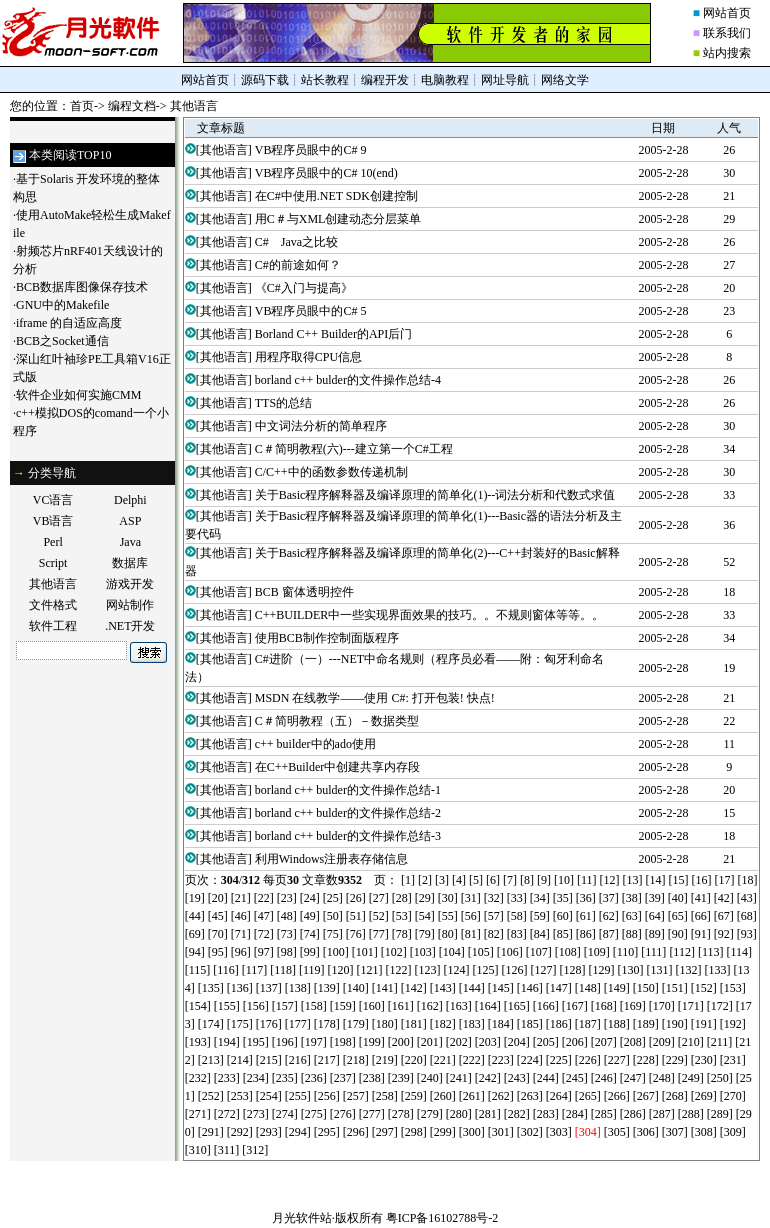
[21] (241, 898)
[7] (510, 880)
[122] (398, 970)
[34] (540, 898)
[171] (691, 1006)
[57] (494, 916)
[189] (646, 1024)
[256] (327, 1096)
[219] (385, 1060)
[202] (459, 1042)
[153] (733, 988)
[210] (691, 1042)
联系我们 (727, 33)
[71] (241, 934)
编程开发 (385, 80)
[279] (430, 1114)
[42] (724, 898)
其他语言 (194, 106)
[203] (488, 1042)
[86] (586, 934)
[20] (218, 898)
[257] (356, 1096)
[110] (626, 952)
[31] (471, 898)
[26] (356, 898)
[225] (559, 1060)
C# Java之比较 (296, 242)
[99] (310, 952)
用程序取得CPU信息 (308, 357)
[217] (327, 1060)
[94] (195, 952)
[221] (443, 1060)
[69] (195, 934)
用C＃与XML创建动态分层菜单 (338, 219)
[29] (425, 898)
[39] (655, 898)
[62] (609, 916)
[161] (401, 1006)
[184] (501, 1024)
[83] (517, 934)
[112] (682, 952)
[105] (481, 952)
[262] (501, 1096)
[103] (423, 952)
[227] (617, 1060)
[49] (310, 916)
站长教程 (325, 80)
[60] (563, 916)
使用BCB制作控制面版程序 (327, 638)
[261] (472, 1096)
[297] (385, 1132)
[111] (653, 952)
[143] (443, 988)
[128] (572, 970)
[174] (211, 1024)
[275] (314, 1114)
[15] (679, 880)
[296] (356, 1132)
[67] (724, 916)
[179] (356, 1024)
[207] (604, 1042)
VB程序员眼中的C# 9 (311, 150)
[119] (312, 970)
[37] (609, 898)
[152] (704, 988)
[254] (269, 1096)
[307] (675, 1132)
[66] (701, 916)
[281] (488, 1114)
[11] (587, 880)
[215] (269, 1060)
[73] (287, 934)
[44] (195, 916)
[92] (724, 934)
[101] (365, 952)
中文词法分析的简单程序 (321, 426)
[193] (198, 1042)
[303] (559, 1132)
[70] (218, 934)
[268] (675, 1096)
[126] (514, 970)
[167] (575, 1006)
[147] (559, 988)
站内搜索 (727, 53)
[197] (314, 1042)
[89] (655, 934)
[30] (448, 898)
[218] (356, 1060)
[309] (733, 1132)
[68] (747, 916)
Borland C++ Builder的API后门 (334, 334)
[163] (459, 1006)
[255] (298, 1096)
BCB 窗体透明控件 (304, 592)
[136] (240, 988)
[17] (725, 880)
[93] (747, 934)
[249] (691, 1078)
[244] (546, 1078)
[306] (646, 1132)
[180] (385, 1024)
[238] (372, 1078)
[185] (530, 1024)
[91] (701, 934)
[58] (517, 916)
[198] (343, 1042)
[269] (704, 1096)
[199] (372, 1042)
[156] (256, 1006)
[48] (287, 916)
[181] (414, 1024)
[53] (402, 916)
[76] (356, 934)
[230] (704, 1060)
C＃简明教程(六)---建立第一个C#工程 (354, 449)
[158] (314, 1006)
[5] (476, 880)
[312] (255, 1150)
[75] (333, 934)
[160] (372, 1006)
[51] (356, 916)
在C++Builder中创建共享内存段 (338, 767)
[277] (372, 1114)
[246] (604, 1078)
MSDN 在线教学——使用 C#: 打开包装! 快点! (375, 698)
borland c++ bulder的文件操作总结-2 (348, 813)
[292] (240, 1132)
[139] (327, 988)
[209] (662, 1042)
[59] (540, 916)
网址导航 (505, 80)
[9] (544, 880)
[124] (456, 970)
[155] (227, 1006)
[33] (517, 898)
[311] (227, 1150)
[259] (414, 1096)
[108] (568, 952)
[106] (510, 952)
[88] (632, 934)
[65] (678, 916)
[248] (662, 1078)
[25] (333, 898)
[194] (227, 1042)
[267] (646, 1096)
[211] (720, 1042)
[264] (559, 1096)
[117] (255, 970)
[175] (240, 1024)
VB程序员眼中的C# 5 (311, 311)
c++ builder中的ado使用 (315, 744)
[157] (285, 1006)
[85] (563, 934)
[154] (198, 1006)
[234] (256, 1078)
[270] (733, 1096)
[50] (333, 916)
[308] (704, 1132)
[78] (402, 934)
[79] (425, 934)
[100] (336, 952)
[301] (501, 1132)
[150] (646, 988)
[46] (241, 916)
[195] (256, 1042)
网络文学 (565, 80)
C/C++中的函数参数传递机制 (331, 472)
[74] (310, 934)
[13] (633, 880)
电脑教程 (445, 80)
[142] (414, 988)
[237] (343, 1078)
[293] (269, 1132)
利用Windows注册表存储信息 (332, 859)
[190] (675, 1024)
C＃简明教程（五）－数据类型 (337, 721)
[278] (401, 1114)
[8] (527, 880)
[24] (310, 898)
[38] (632, 898)
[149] (617, 988)
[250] (720, 1078)
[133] (717, 970)
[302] (530, 1132)
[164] (488, 1006)
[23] (287, 898)
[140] (356, 988)
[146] (530, 988)
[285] (604, 1114)
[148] (588, 988)
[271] (198, 1114)
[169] (633, 1006)
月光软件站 (302, 1218)
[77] (379, 934)
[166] (546, 1006)
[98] (287, 952)
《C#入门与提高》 (304, 288)
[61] (586, 916)
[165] (517, 1006)
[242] (488, 1078)
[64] (655, 916)
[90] (678, 934)
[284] (575, 1114)
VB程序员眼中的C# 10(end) (326, 173)
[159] (343, 1006)
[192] (733, 1024)
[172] (720, 1006)
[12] (610, 880)
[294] (298, 1132)
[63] (632, 916)
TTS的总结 (283, 403)
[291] (211, 1132)
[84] (540, 934)
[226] (588, 1060)
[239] (401, 1078)
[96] (241, 952)
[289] (720, 1114)
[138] (298, 988)
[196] (285, 1042)
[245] (575, 1078)
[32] (494, 898)
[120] (340, 970)
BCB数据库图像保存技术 (82, 287)
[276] (343, 1114)
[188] (617, 1024)
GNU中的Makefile (62, 305)
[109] (597, 952)
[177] (298, 1024)
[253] (240, 1096)
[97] (264, 952)
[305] (617, 1132)
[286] (633, 1114)
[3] (442, 880)
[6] (493, 880)
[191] (704, 1024)
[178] (327, 1024)
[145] (501, 988)
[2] (425, 880)
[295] (327, 1132)
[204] (517, 1042)
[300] (472, 1132)
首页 (82, 106)
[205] (546, 1042)
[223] (501, 1060)
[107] (539, 952)
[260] (443, 1096)
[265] (588, 1096)
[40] (678, 898)
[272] (227, 1114)
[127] (543, 970)
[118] (283, 970)
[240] (430, 1078)
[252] (211, 1096)
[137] (269, 988)
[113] (711, 952)
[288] (691, 1114)
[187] (588, 1024)
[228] (646, 1060)
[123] (427, 970)
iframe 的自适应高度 (69, 323)
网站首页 (727, 13)
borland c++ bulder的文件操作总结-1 (348, 790)
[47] (264, 916)
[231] (733, 1060)
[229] (675, 1060)
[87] (609, 934)
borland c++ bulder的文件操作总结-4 (348, 380)
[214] (240, 1060)
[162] (430, 1006)
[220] (414, 1060)
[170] (662, 1006)
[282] (517, 1114)
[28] (402, 898)
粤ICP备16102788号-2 (442, 1218)
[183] (472, 1024)
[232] (198, 1078)
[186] (559, 1024)
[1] (408, 880)
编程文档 (132, 106)
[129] (601, 970)
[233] (227, 1078)
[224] (530, 1060)
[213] (211, 1060)
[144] (472, 988)
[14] (656, 880)
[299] (443, 1132)
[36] (586, 898)
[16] (702, 880)
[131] (659, 970)
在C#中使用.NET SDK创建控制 (336, 196)
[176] (269, 1024)
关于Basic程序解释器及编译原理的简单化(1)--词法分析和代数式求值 (435, 495)
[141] (385, 988)
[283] (546, 1114)
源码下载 (265, 80)
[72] (264, 934)
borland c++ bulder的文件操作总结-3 (348, 836)
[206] (575, 1042)
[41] (701, 898)
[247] (633, 1078)
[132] (688, 970)
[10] (564, 880)
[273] (256, 1114)
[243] (517, 1078)
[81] (471, 934)
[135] (211, 988)
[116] (226, 970)
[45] (218, 916)
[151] (675, 988)
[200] (401, 1042)
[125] (485, 970)
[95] (218, 952)
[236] (314, 1078)
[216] (298, 1060)
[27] (379, 898)
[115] (198, 970)
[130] (630, 970)
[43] (747, 898)
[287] (662, 1114)
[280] (459, 1114)
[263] (530, 1096)
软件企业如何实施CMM (78, 395)
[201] (430, 1042)
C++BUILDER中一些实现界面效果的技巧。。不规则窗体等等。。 (430, 615)
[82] (494, 934)
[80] (448, 934)
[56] (471, 916)
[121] (369, 970)
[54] (425, 916)
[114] (739, 952)
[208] (633, 1042)
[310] (198, 1150)
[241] (459, 1078)
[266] (617, 1096)
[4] (459, 880)
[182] (443, 1024)
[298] (414, 1132)
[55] (448, 916)
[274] (285, 1114)
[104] (452, 952)
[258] (385, 1096)
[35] (563, 898)
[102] (394, 952)
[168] (604, 1006)
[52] (379, 916)
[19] (195, 898)
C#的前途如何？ (298, 265)
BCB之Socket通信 (62, 341)
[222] (472, 1060)
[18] (748, 880)
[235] (285, 1078)
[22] (264, 898)
